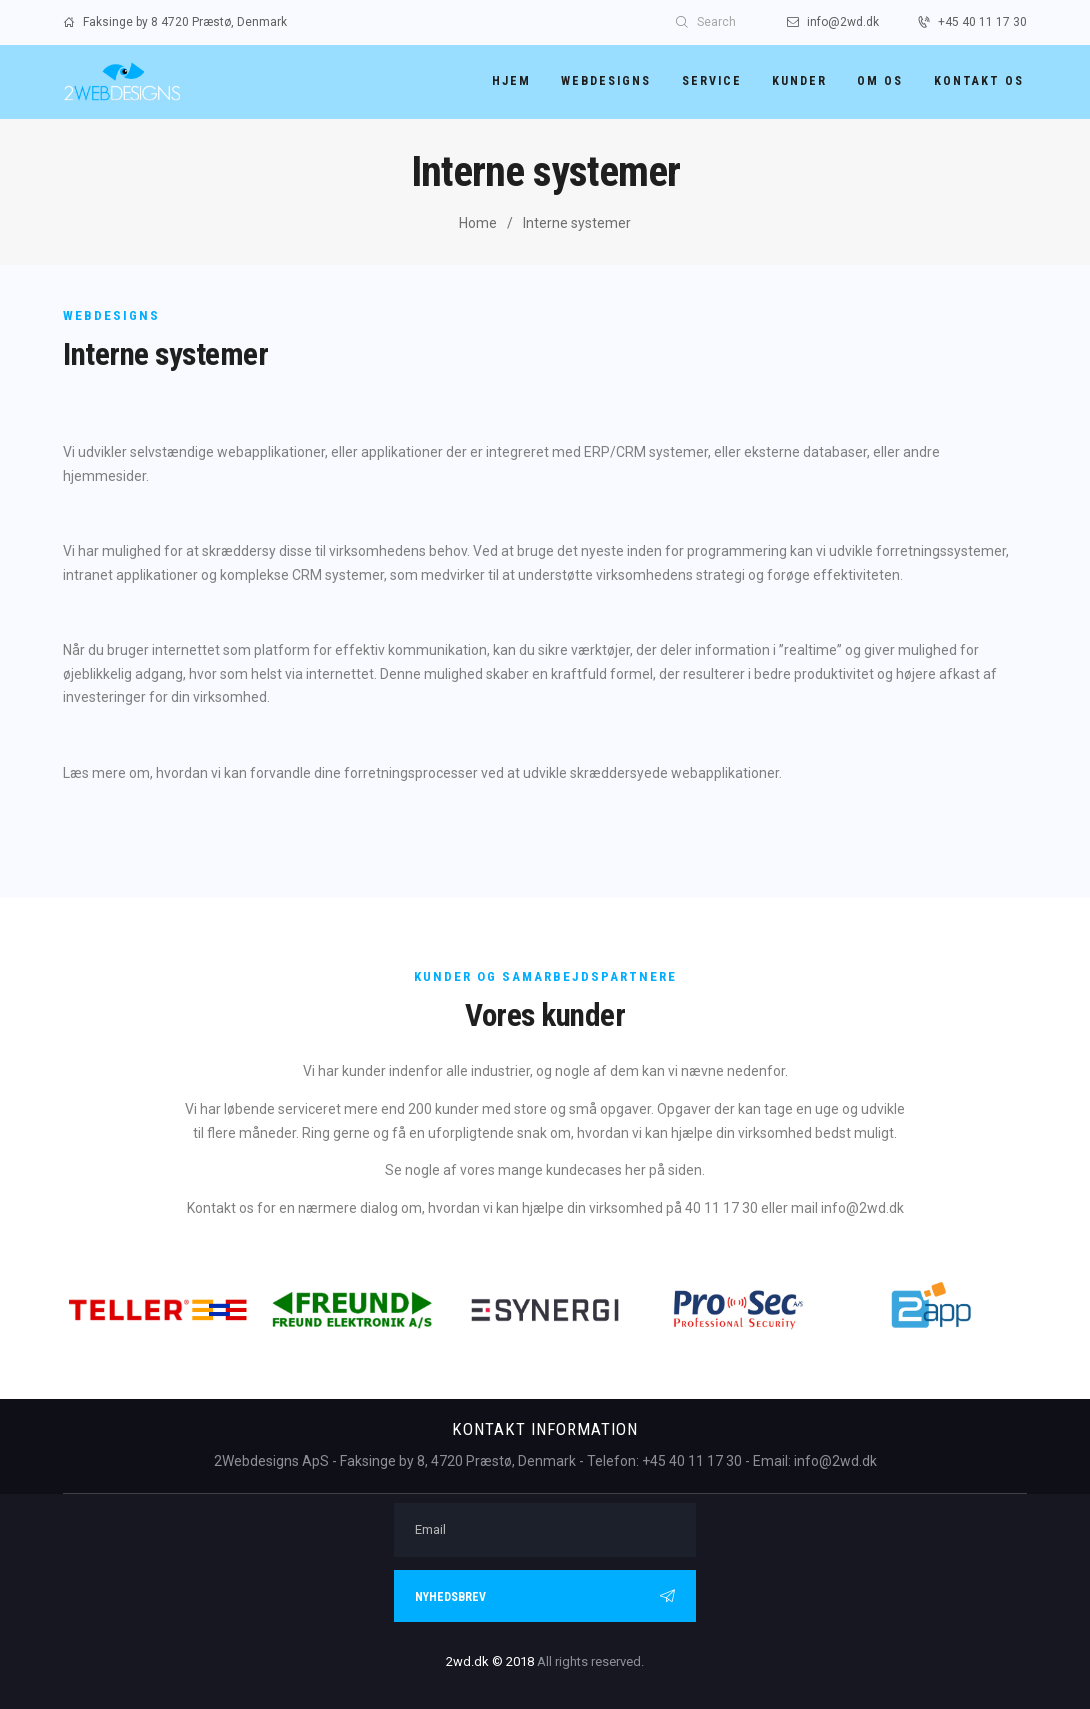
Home (478, 223)
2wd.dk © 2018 (490, 1661)
